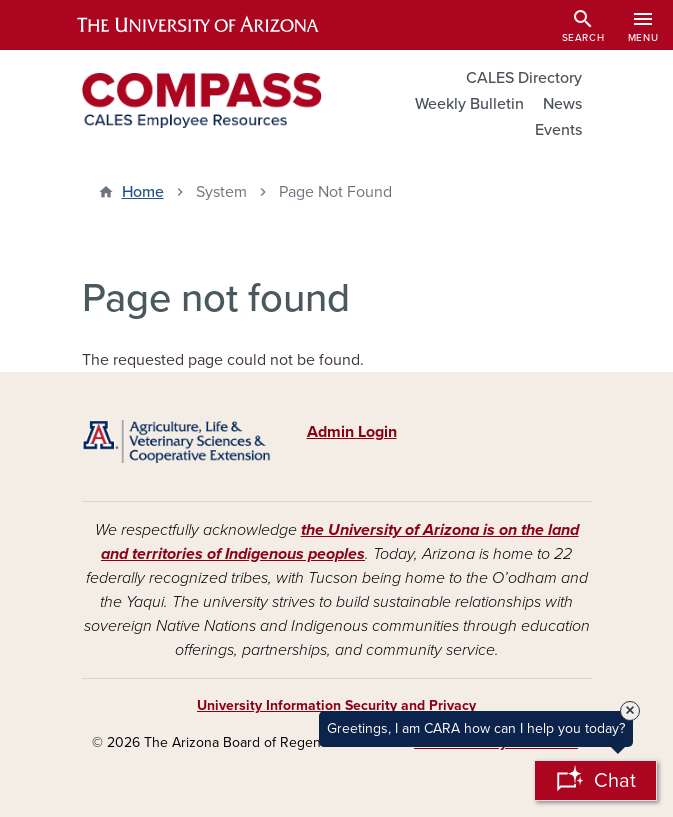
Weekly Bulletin (469, 104)
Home (143, 192)
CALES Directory (524, 78)
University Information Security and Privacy (336, 705)
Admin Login (352, 432)
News (562, 104)
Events (558, 130)
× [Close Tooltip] (630, 711)
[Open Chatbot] (595, 780)
